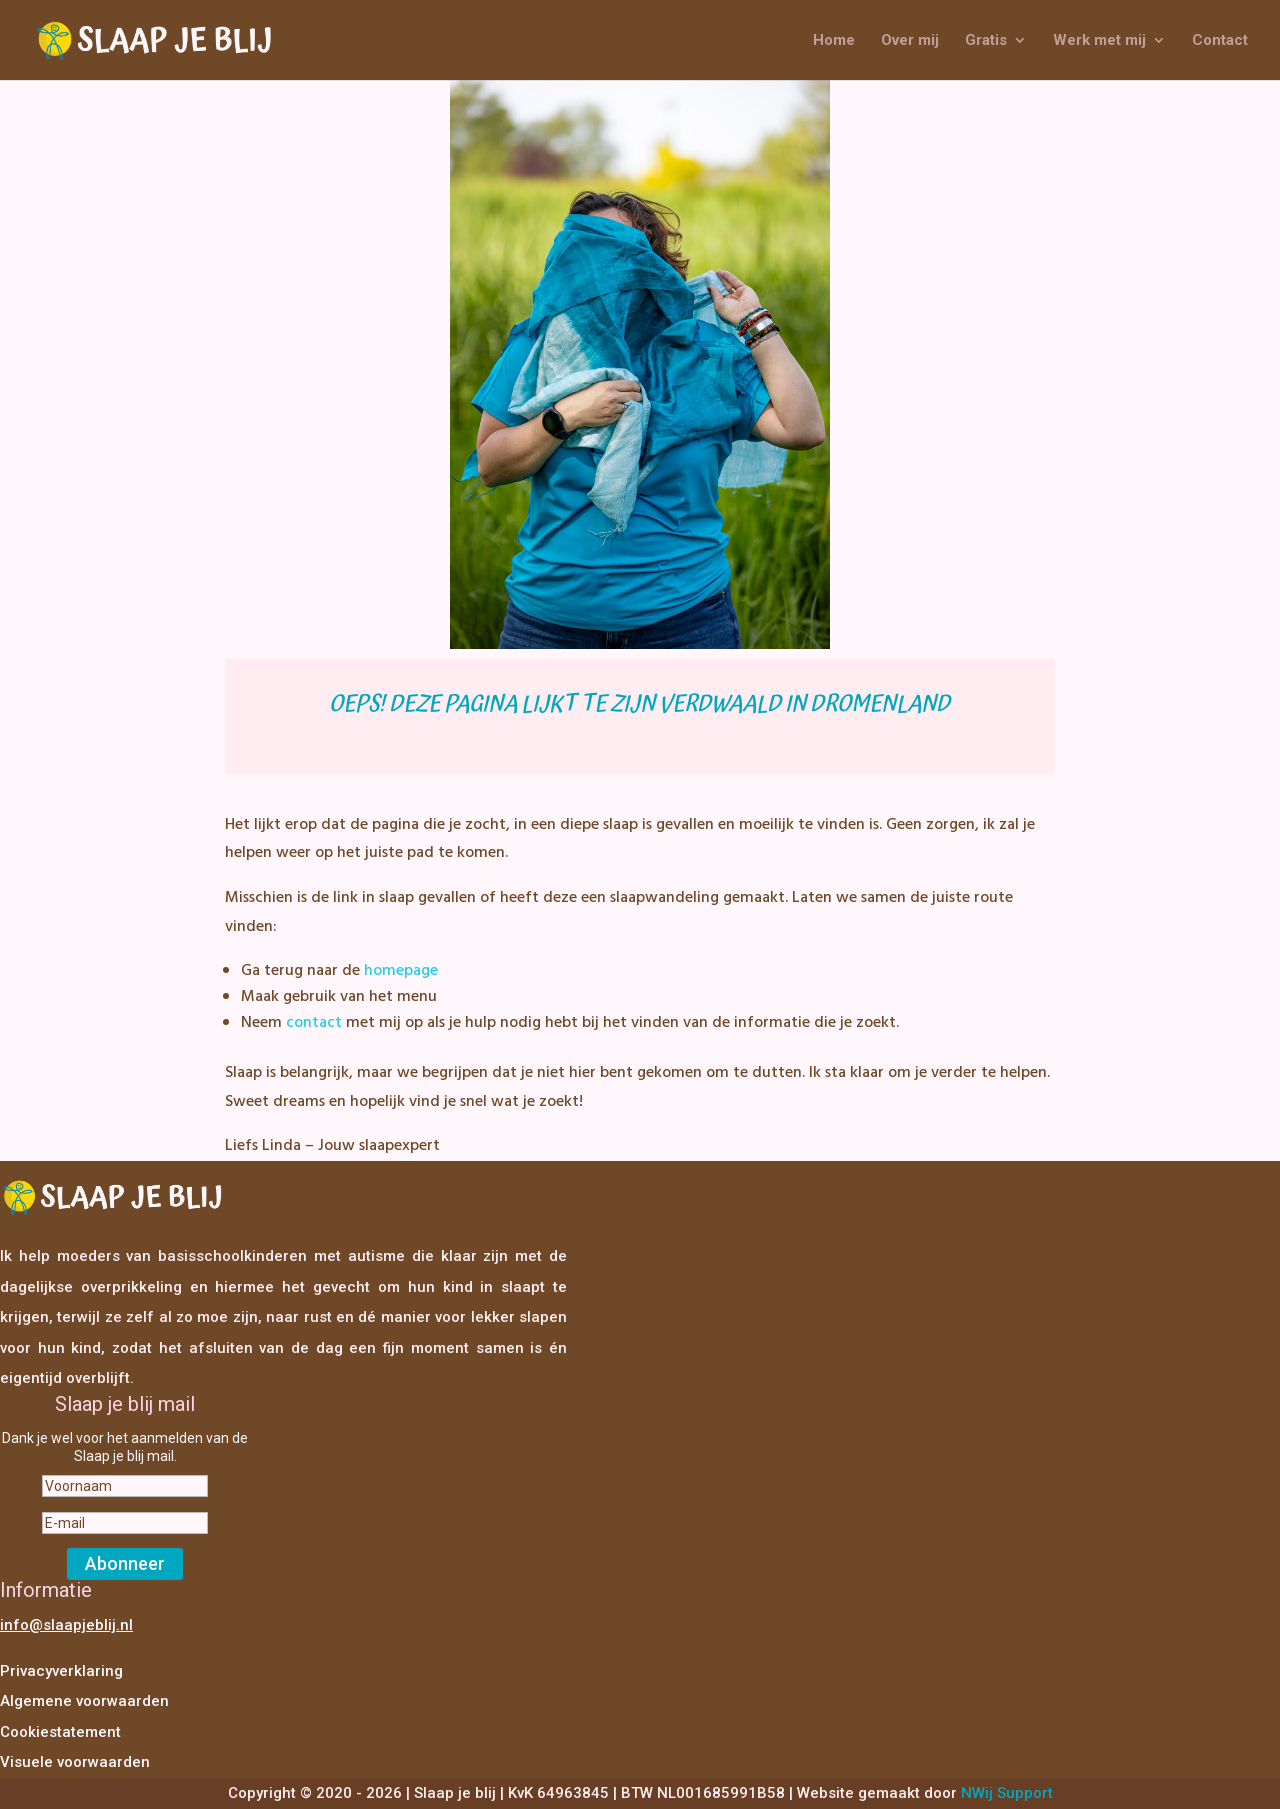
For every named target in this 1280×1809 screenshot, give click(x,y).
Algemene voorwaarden (84, 1701)
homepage (401, 971)
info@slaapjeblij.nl (66, 1625)
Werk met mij (1099, 41)
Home (834, 41)
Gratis (986, 41)
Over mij (910, 41)
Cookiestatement (60, 1732)
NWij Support (1007, 1793)
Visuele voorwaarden (75, 1762)
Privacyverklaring (61, 1671)
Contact (1220, 41)
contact (314, 1023)
